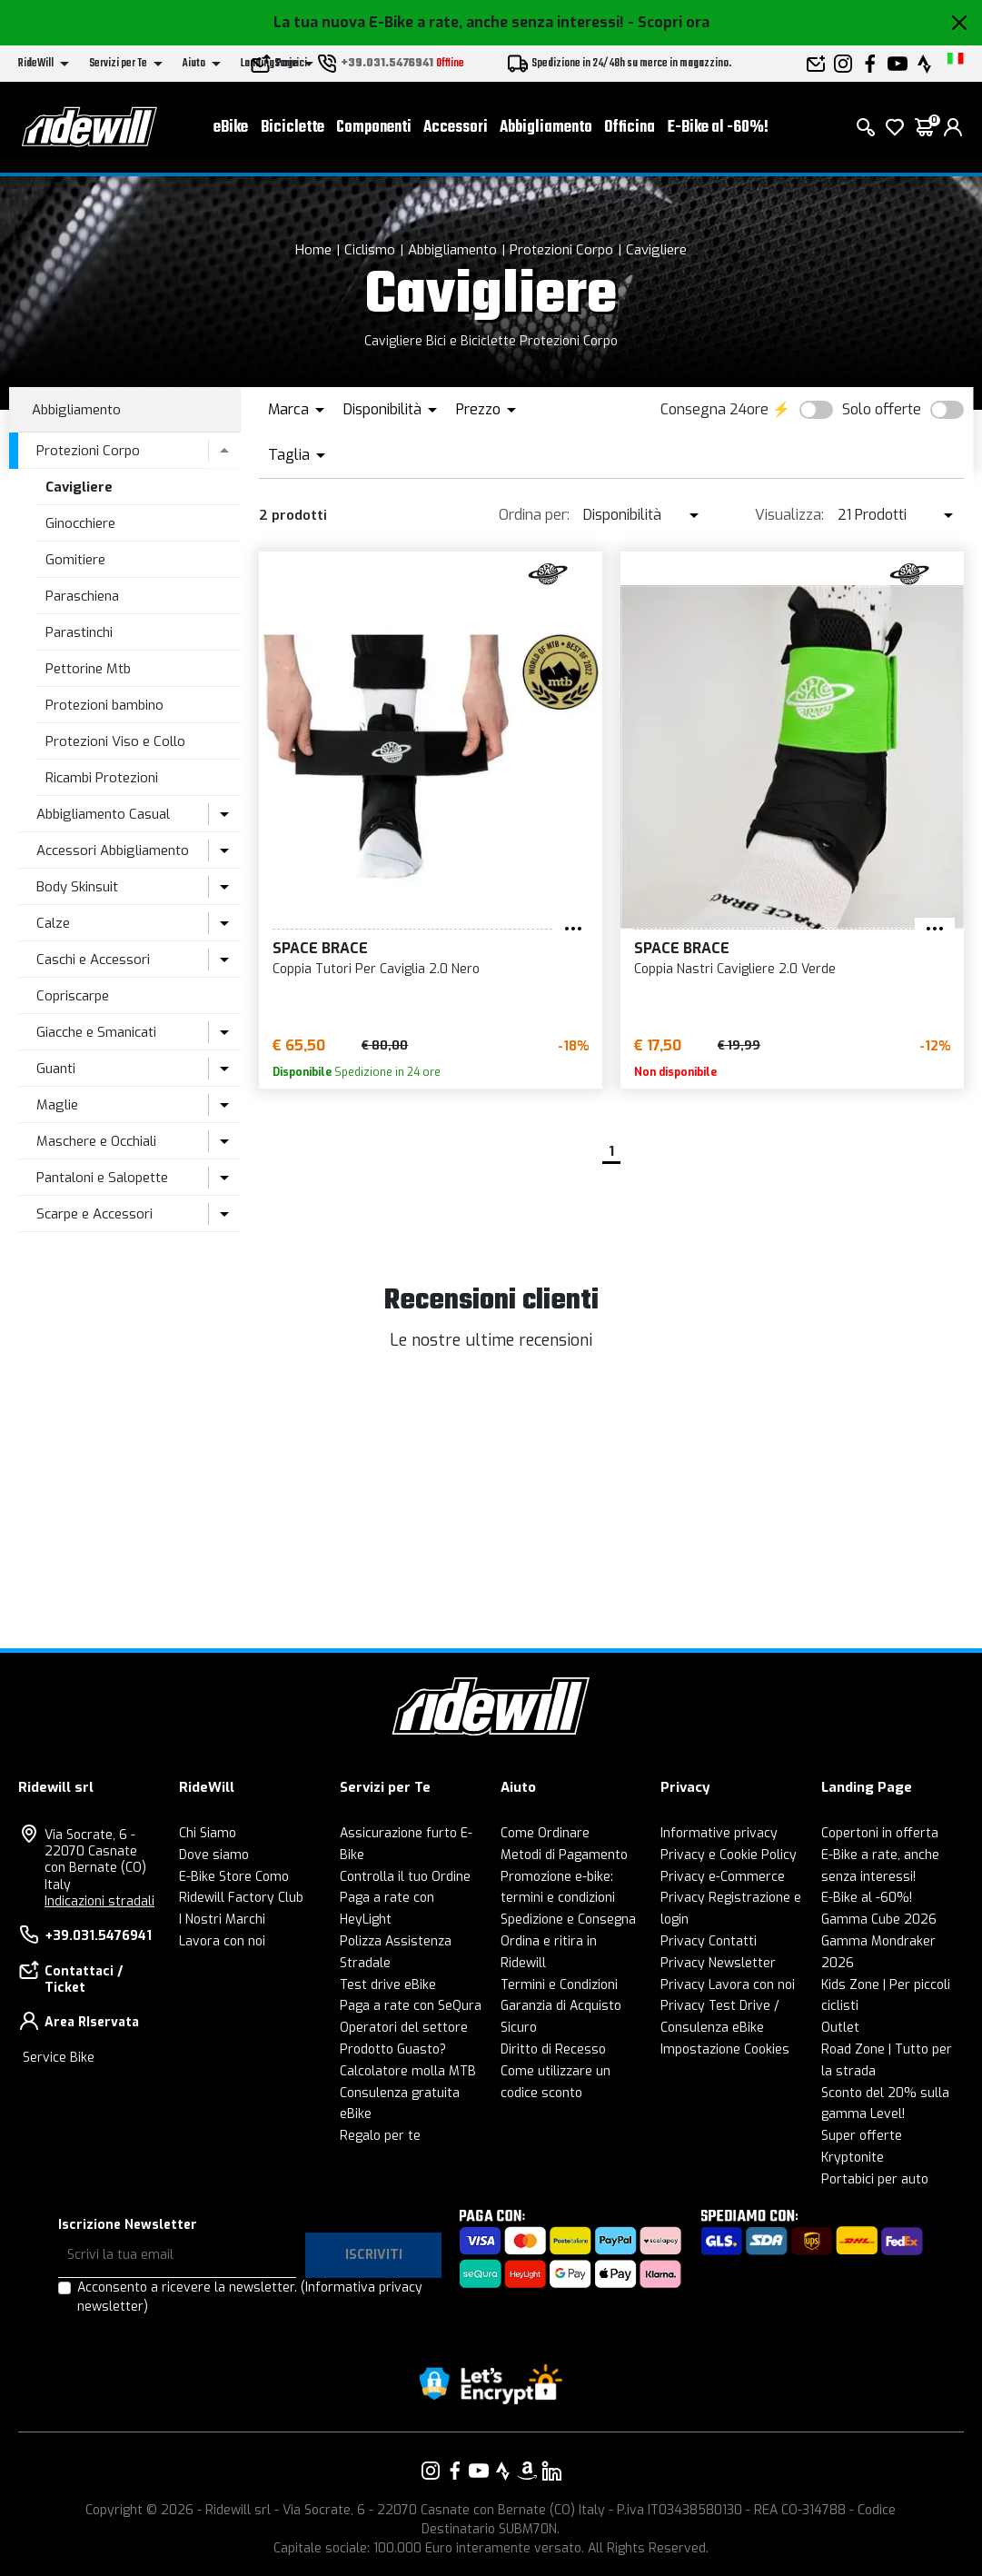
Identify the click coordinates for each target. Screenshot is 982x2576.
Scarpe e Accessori (94, 1214)
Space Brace (320, 948)
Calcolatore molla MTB (408, 2071)
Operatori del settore (404, 2027)
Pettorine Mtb (88, 669)
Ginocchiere (80, 523)
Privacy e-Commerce (722, 1876)
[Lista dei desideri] (895, 127)
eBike (230, 127)
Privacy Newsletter (718, 1963)
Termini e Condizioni (559, 1985)
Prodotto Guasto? (393, 2049)
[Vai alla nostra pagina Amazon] (527, 2471)
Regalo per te (380, 2135)
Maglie (57, 1105)
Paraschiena (82, 596)
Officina (629, 127)
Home (313, 250)
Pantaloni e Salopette (102, 1178)
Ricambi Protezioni (101, 778)
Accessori (455, 127)
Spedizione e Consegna (568, 1919)
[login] (953, 127)
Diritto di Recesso (553, 2049)
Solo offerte (881, 409)
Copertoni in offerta (879, 1833)
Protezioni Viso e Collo (115, 741)
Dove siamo (214, 1855)
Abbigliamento (546, 127)
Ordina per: (534, 514)
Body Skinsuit (77, 887)
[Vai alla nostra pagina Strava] (503, 2471)
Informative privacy (719, 1833)
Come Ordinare (545, 1833)
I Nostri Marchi (222, 1919)
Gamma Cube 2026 (879, 1919)
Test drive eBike (388, 1985)
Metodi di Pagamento (564, 1855)
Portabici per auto (874, 2179)
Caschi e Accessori (93, 959)
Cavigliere (656, 250)
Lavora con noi (222, 1941)
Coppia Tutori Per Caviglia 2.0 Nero (376, 969)
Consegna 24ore (714, 409)
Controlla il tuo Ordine (405, 1876)
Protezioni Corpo (561, 250)
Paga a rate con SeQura (410, 2005)
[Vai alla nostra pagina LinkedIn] (551, 2471)
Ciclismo (369, 250)
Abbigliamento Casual (103, 814)
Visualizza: (789, 514)
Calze (53, 923)
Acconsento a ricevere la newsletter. (249, 2297)
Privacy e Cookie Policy (728, 1855)
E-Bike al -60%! (718, 127)
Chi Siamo (207, 1833)
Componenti (374, 127)
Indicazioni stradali (99, 1901)
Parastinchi (79, 632)
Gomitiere (75, 560)
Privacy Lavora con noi (727, 1985)
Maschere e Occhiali (96, 1141)
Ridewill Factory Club (241, 1897)
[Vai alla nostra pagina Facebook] (455, 2471)
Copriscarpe (72, 996)
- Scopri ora (668, 22)
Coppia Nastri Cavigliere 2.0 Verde (735, 969)
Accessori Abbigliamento (112, 850)
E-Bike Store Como (234, 1876)
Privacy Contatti (708, 1941)
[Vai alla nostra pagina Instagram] (430, 2471)
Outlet (840, 2027)
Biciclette (292, 127)
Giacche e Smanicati (96, 1032)
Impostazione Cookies (724, 2049)
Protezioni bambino (104, 705)
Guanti (55, 1068)
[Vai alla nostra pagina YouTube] (479, 2471)
